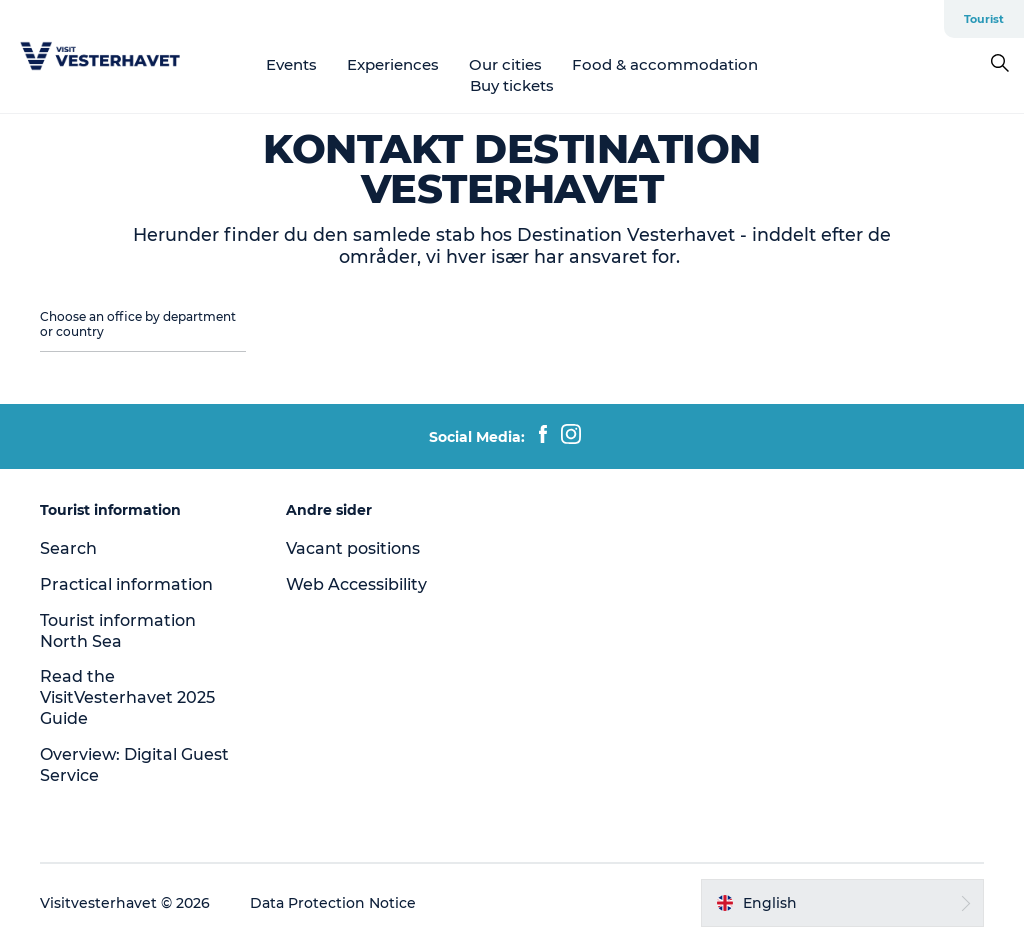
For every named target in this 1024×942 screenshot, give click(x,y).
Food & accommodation (665, 64)
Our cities (505, 64)
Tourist (984, 19)
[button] (842, 903)
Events (291, 64)
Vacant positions (353, 548)
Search (68, 548)
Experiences (393, 64)
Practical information (126, 584)
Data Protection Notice (333, 903)
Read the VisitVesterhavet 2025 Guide (127, 697)
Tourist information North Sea (118, 631)
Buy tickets (512, 85)
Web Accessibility (356, 584)
